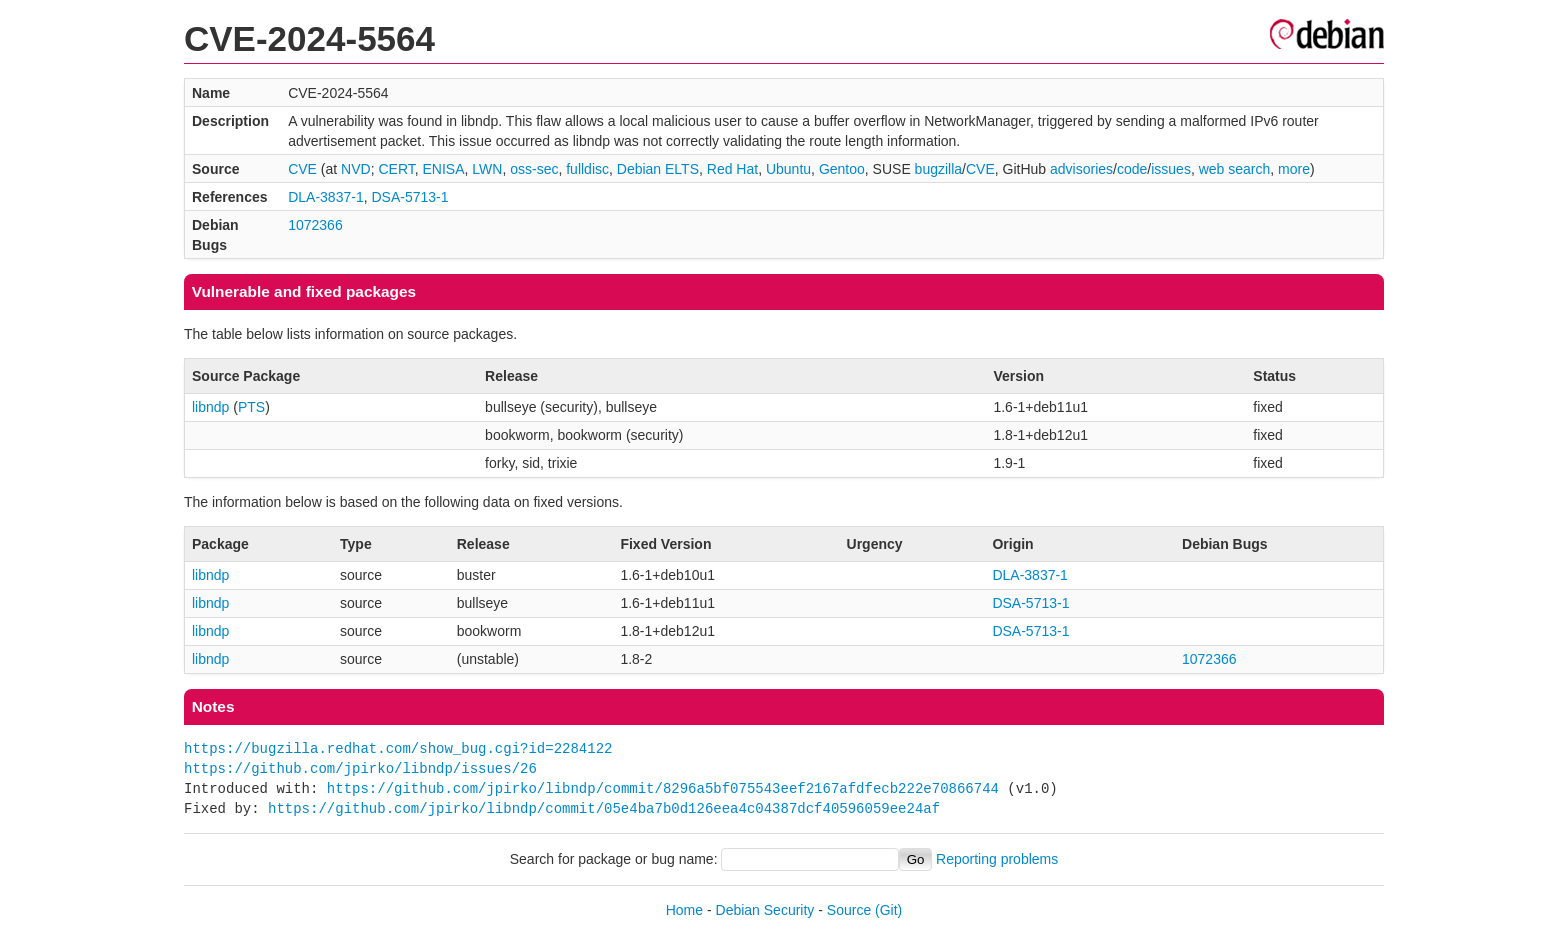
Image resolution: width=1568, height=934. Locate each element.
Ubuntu (788, 169)
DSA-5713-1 (409, 197)
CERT (396, 169)
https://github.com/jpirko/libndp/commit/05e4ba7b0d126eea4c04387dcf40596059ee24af (604, 808)
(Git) (888, 910)
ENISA (444, 169)
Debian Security (765, 910)
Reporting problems (997, 859)
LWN (487, 169)
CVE (302, 169)
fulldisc (587, 169)
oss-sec (534, 169)
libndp (210, 407)
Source (849, 910)
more (1294, 169)
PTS (251, 407)
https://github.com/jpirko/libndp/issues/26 (360, 768)
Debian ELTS (658, 169)
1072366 (315, 225)
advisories (1081, 169)
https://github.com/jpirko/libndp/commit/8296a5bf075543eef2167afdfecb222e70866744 (663, 788)
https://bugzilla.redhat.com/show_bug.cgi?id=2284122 (398, 748)
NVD (356, 169)
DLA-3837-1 (326, 197)
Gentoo (842, 169)
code (1132, 169)
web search (1235, 169)
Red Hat (732, 169)
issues (1171, 169)
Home (684, 910)
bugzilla (938, 169)
